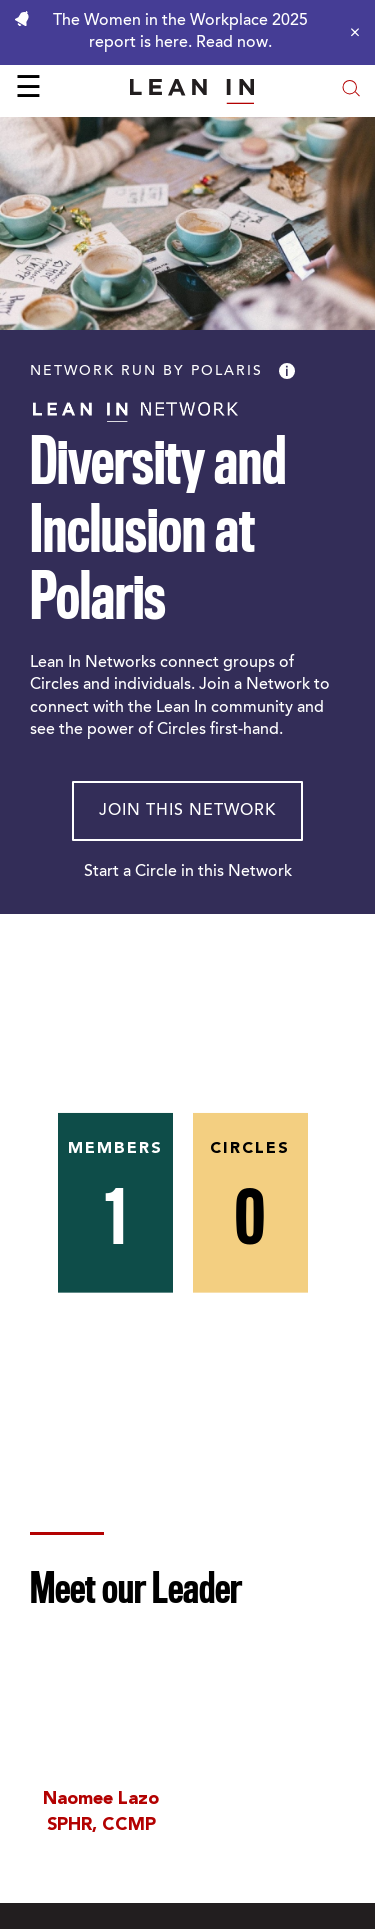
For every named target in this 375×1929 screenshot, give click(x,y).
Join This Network (187, 811)
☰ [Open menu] (28, 90)
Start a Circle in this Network (188, 872)
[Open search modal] (351, 90)
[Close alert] (350, 32)
